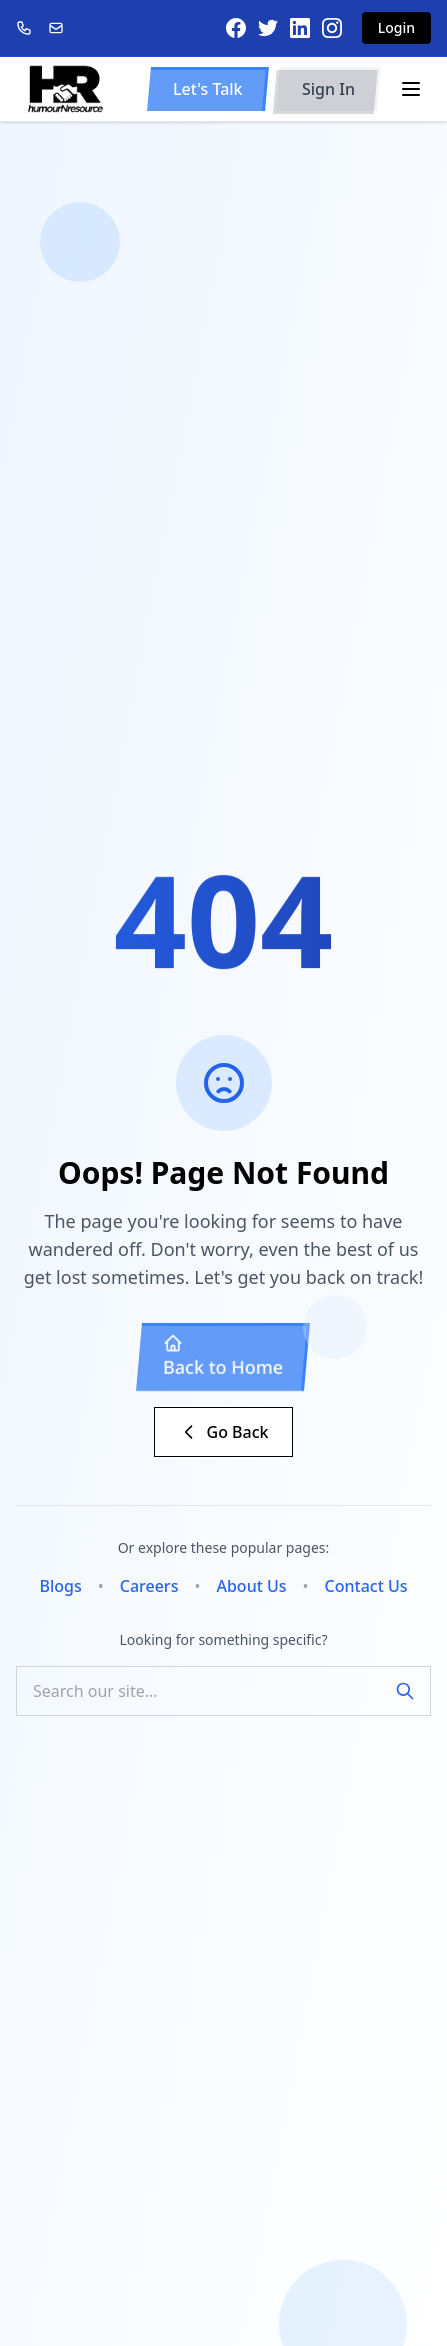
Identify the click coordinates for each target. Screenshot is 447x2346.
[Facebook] (236, 28)
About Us (251, 1586)
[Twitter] (268, 28)
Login (396, 27)
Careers (149, 1586)
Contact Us (366, 1586)
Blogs (60, 1586)
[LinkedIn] (300, 28)
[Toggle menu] (411, 89)
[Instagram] (332, 28)
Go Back (224, 1432)
